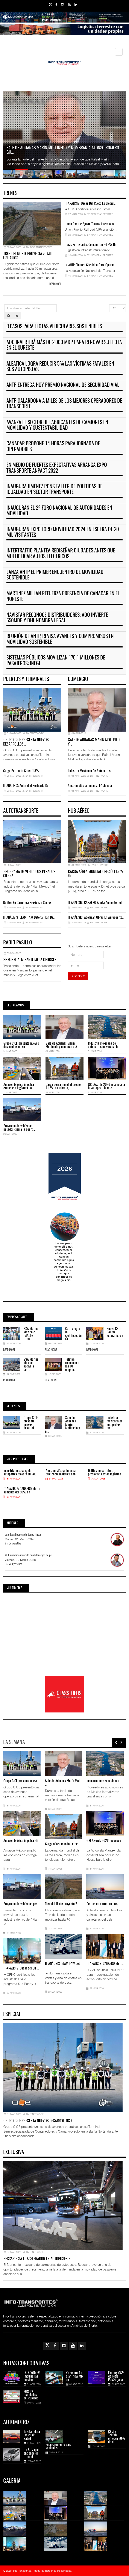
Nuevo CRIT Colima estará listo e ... (115, 1334)
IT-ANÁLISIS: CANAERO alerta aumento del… (96, 903)
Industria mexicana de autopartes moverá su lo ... (104, 1045)
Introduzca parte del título (4, 304)
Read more (55, 284)
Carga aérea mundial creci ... (63, 1844)
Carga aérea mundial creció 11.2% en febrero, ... (63, 1086)
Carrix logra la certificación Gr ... (73, 1334)
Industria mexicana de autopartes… (90, 771)
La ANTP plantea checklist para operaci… (91, 265)
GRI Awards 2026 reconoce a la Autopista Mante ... (106, 1086)
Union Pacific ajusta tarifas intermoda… (90, 224)
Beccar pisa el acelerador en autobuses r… (38, 2259)
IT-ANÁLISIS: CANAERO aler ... (105, 1963)
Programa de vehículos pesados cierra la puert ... (19, 1127)
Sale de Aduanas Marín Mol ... (62, 1782)
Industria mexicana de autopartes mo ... (115, 1423)
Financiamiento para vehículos (58, 2446)
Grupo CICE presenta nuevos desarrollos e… (38, 2121)
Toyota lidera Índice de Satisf (32, 2435)
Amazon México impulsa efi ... (20, 1842)
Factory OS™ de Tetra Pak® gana (116, 2376)
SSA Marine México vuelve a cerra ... (31, 1365)
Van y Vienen (15, 1564)
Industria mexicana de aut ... (104, 1781)
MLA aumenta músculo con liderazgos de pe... (29, 1555)
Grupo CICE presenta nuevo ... (21, 1781)
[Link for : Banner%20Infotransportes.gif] (64, 30)
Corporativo (15, 1543)
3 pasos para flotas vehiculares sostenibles (54, 326)
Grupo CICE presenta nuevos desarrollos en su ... (21, 1045)
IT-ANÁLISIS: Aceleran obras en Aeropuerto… (96, 917)
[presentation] (116, 1742)
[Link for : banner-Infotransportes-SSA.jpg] (64, 18)
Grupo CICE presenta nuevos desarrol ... (31, 1423)
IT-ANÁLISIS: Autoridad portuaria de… (26, 786)
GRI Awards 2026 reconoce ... (104, 1842)
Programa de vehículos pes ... (21, 1904)
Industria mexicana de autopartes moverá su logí (19, 1472)
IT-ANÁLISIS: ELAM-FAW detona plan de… (29, 917)
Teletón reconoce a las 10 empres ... (72, 1365)
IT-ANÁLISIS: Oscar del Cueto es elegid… (90, 203)
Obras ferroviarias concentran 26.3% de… (91, 245)
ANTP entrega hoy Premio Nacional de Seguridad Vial (62, 385)
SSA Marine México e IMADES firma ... (31, 1334)
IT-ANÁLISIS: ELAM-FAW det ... (62, 1965)
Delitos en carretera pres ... (104, 1904)
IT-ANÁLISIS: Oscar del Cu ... (21, 1968)
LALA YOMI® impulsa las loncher (32, 2376)
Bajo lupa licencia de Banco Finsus (23, 1534)
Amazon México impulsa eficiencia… (91, 786)
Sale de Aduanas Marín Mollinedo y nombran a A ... (63, 1045)
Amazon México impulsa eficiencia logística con (61, 1472)
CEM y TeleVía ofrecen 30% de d (116, 2437)
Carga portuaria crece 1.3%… (22, 771)
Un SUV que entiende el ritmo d (31, 2453)
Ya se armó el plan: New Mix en (74, 2376)
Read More (9, 1350)
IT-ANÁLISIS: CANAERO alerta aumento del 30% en (21, 1490)
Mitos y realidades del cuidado (31, 2395)
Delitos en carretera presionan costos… (28, 903)
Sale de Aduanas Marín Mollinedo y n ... (62, 1424)
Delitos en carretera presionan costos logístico (104, 1472)
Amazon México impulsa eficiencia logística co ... (19, 1086)
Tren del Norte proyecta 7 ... (62, 1904)
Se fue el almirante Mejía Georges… (31, 960)
